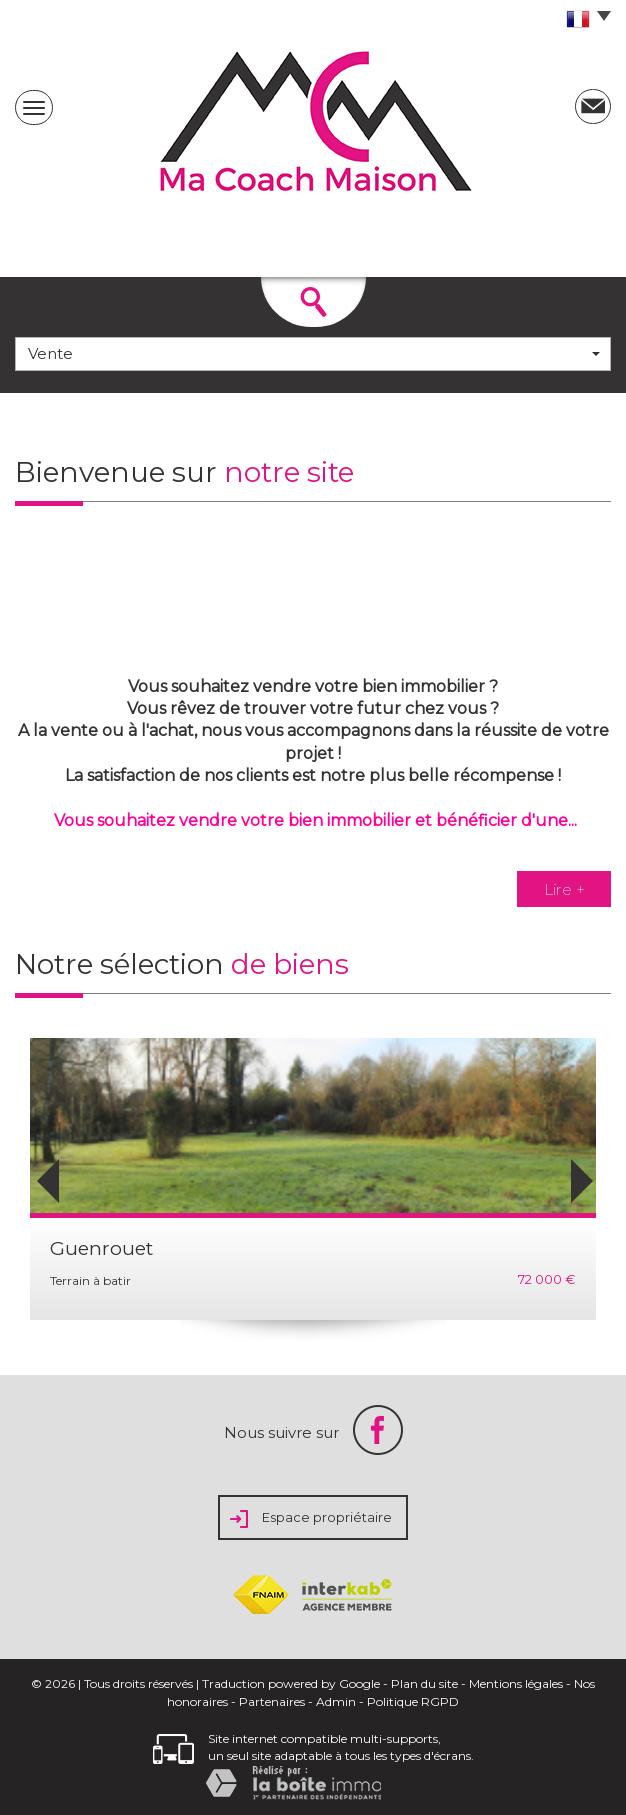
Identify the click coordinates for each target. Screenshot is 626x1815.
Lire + (564, 888)
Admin (336, 1701)
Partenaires (272, 1701)
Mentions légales (516, 1683)
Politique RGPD (413, 1701)
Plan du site (424, 1683)
